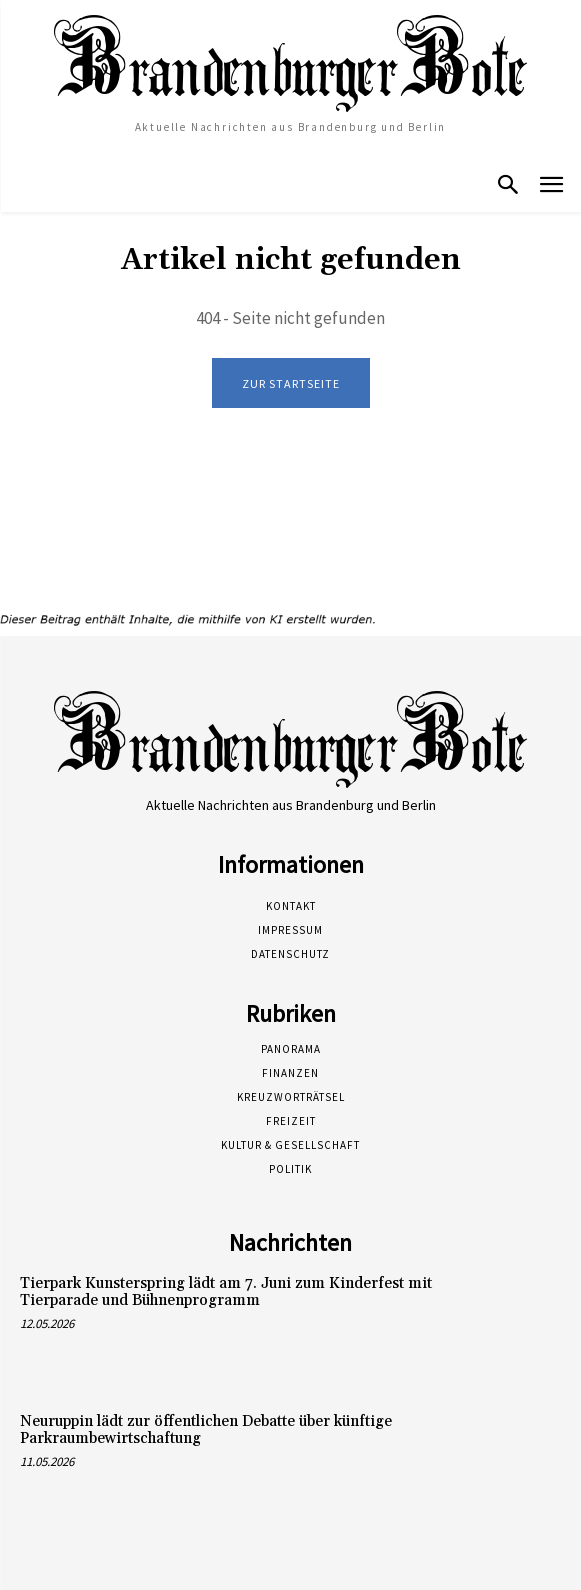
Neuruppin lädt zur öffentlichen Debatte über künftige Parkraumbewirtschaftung (206, 1430)
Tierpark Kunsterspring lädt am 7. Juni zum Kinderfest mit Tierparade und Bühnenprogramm (226, 1292)
